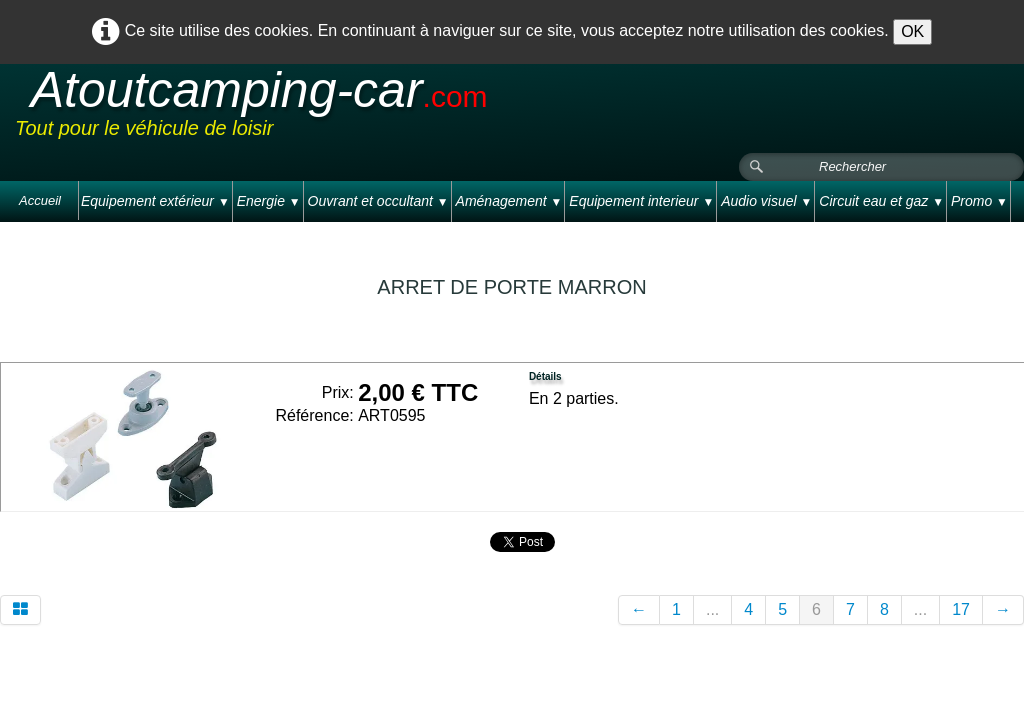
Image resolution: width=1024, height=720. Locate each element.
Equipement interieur (641, 201)
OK (912, 31)
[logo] (394, 109)
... (712, 609)
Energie (269, 201)
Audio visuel (766, 201)
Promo (979, 201)
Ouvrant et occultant (378, 201)
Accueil (40, 200)
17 (961, 609)
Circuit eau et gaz (881, 201)
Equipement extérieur (155, 201)
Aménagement (509, 201)
